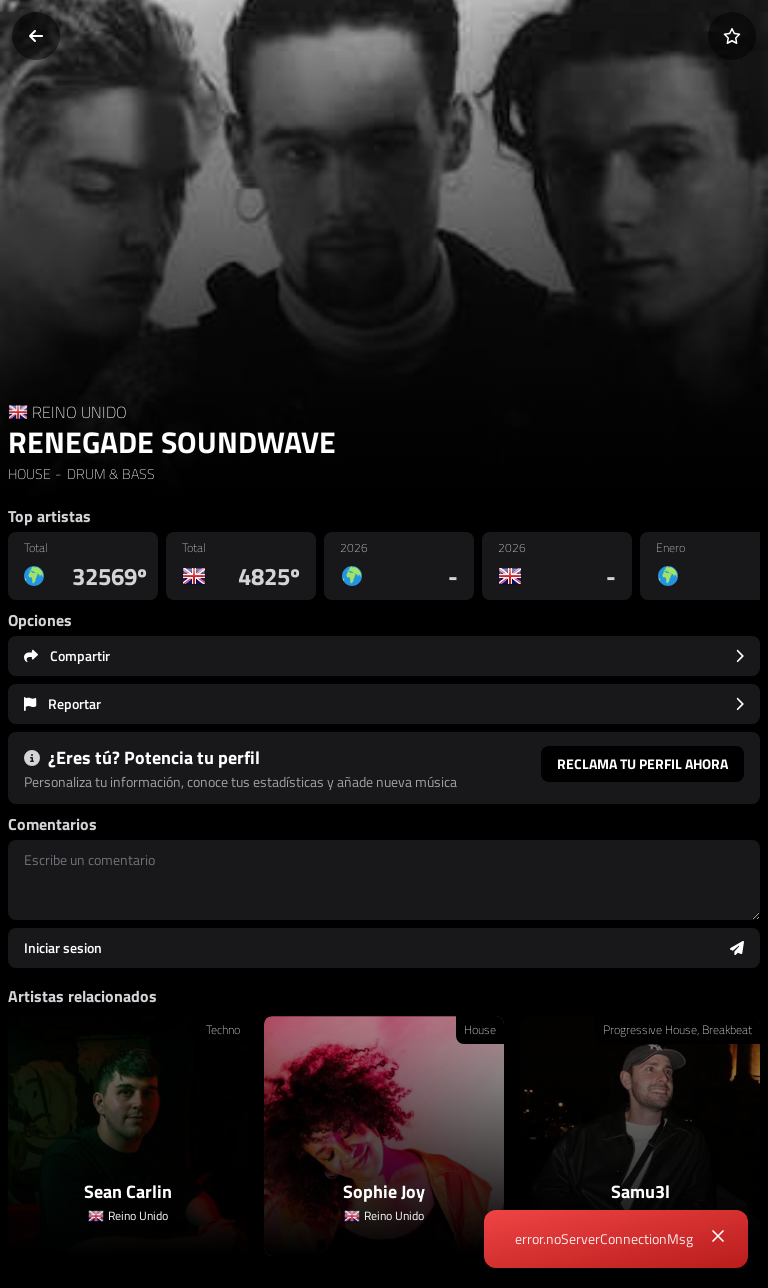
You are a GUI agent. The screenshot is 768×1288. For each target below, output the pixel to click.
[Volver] (36, 36)
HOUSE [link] (29, 473)
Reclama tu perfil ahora (642, 763)
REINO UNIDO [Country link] (79, 412)
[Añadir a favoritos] (732, 36)
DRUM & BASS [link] (109, 473)
